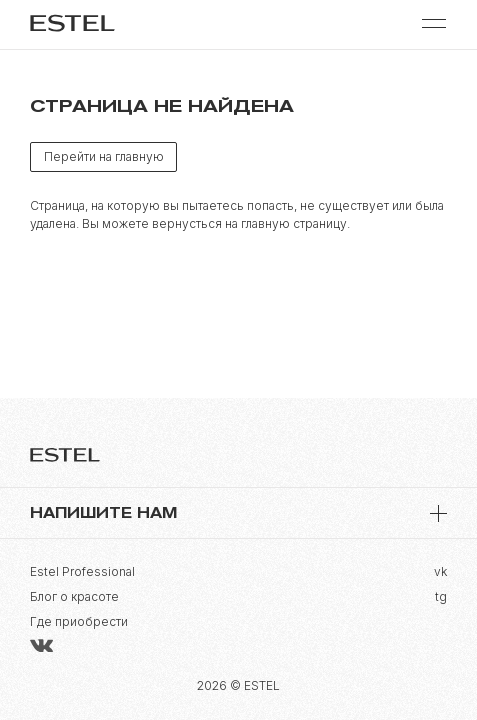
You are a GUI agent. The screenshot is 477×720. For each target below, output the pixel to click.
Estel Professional (82, 571)
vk (440, 571)
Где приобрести (79, 621)
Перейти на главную (104, 156)
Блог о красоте (74, 596)
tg (441, 596)
